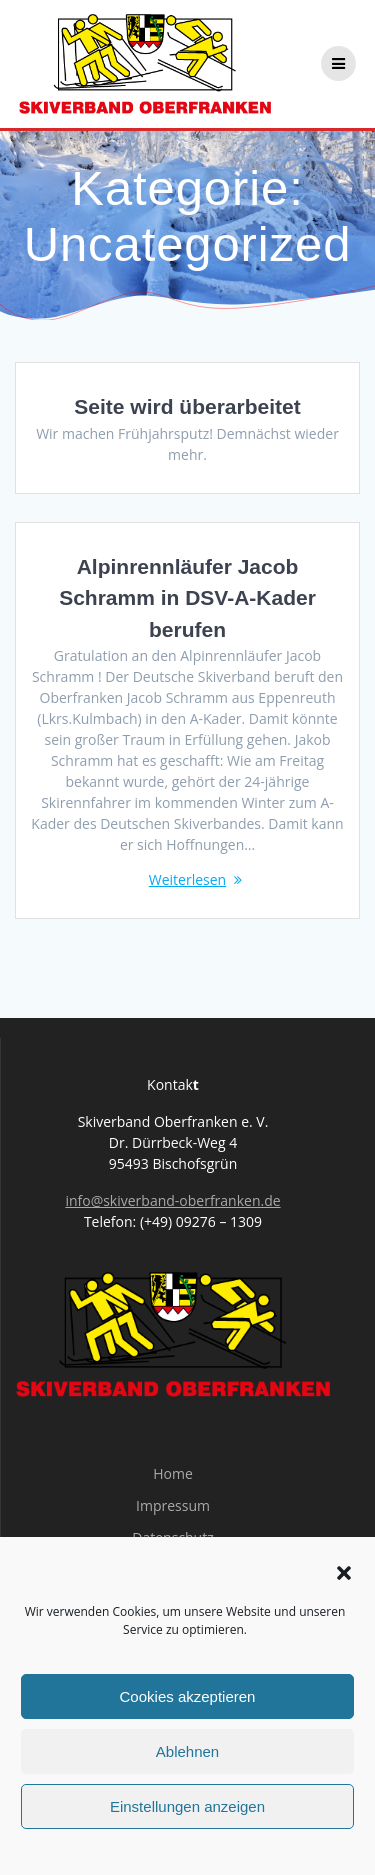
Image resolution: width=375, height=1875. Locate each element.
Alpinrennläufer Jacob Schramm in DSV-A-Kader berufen (187, 598)
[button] (344, 1573)
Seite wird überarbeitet (187, 406)
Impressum (173, 1505)
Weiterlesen (187, 879)
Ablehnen (187, 1751)
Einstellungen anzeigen (187, 1806)
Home (173, 1473)
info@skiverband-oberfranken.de (172, 1200)
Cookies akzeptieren (188, 1696)
